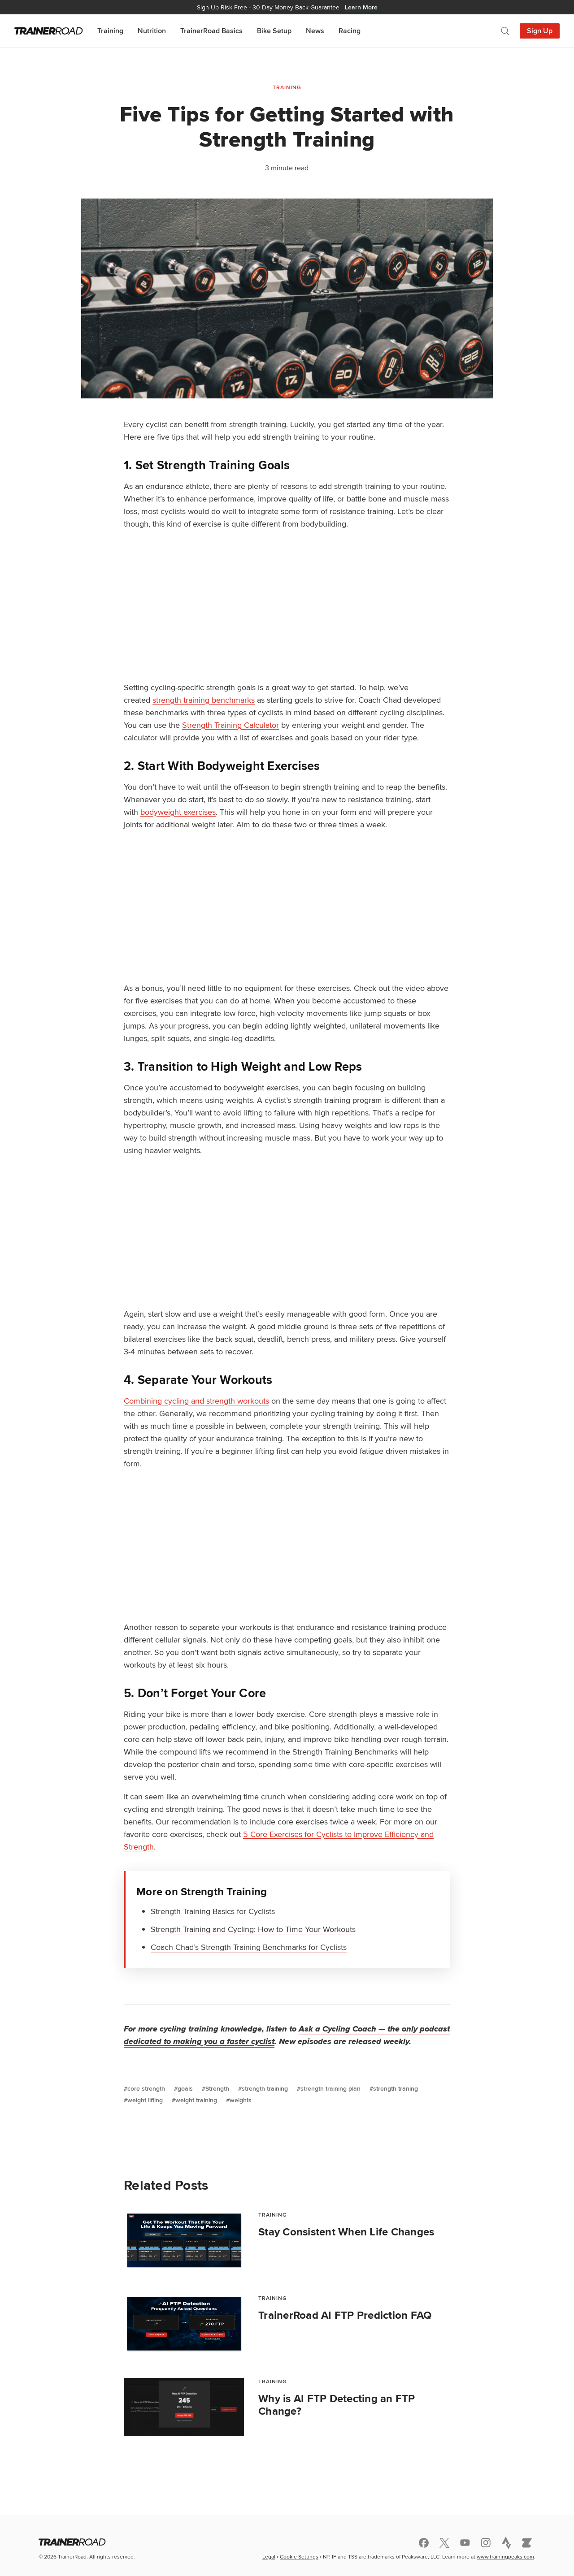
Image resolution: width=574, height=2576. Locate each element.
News (315, 31)
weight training (196, 2100)
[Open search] (505, 31)
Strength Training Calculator (230, 724)
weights (241, 2100)
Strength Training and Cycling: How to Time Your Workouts (253, 1929)
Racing (350, 31)
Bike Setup (274, 31)
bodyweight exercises (178, 811)
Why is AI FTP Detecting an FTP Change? (336, 2404)
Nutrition (152, 31)
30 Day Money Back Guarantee (287, 7)
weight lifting (145, 2100)
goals (185, 2088)
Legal (268, 2556)
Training (110, 31)
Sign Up (539, 31)
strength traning (395, 2088)
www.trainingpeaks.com (505, 2556)
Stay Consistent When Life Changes (346, 2232)
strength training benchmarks (203, 699)
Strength (217, 2088)
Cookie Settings (299, 2556)
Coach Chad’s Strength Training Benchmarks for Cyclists (249, 1947)
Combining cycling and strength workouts (196, 1400)
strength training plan (330, 2088)
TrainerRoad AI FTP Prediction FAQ (344, 2315)
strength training (265, 2088)
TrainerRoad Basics (211, 31)
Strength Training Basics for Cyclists (213, 1911)
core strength (146, 2088)
